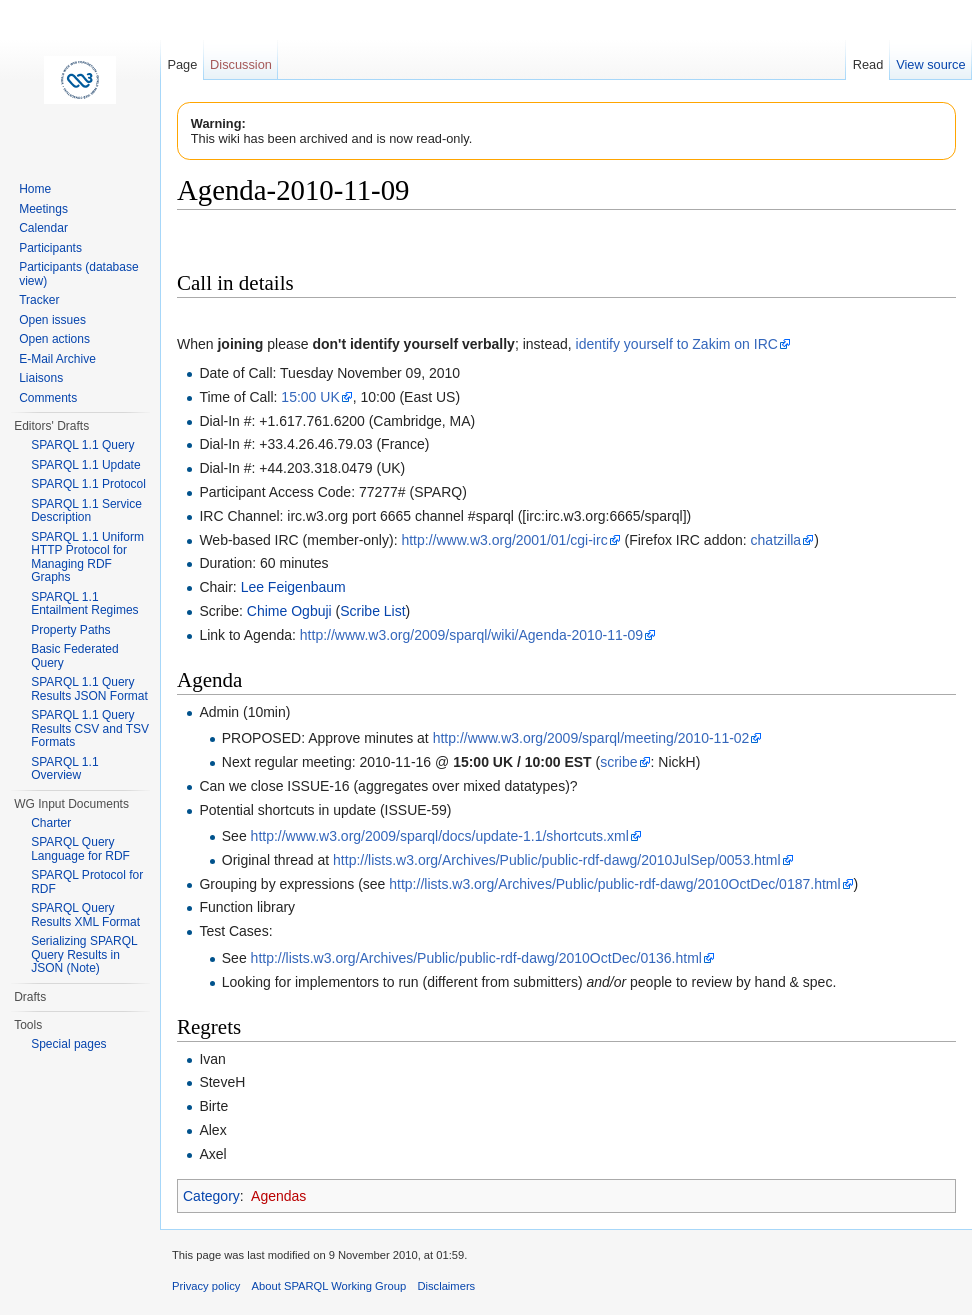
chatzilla (776, 540)
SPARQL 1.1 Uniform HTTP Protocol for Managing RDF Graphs (87, 557)
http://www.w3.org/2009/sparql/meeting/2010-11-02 (591, 738)
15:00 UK (310, 397)
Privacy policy (206, 1286)
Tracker (39, 300)
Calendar (43, 228)
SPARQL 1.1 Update (85, 465)
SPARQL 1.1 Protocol (88, 484)
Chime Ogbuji (289, 611)
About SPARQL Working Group (329, 1286)
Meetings (43, 209)
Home (35, 189)
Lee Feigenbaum (293, 587)
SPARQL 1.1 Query (82, 445)
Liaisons (41, 378)
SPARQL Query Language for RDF (80, 849)
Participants (50, 248)
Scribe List (372, 611)
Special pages (68, 1044)
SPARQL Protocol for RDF (87, 882)
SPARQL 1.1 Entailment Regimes (84, 604)
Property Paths (70, 630)
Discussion (241, 64)
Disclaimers (446, 1286)
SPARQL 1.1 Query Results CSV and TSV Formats (90, 728)
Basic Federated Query (74, 656)
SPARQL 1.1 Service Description (86, 511)
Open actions (54, 339)
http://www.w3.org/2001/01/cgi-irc (504, 540)
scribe (618, 762)
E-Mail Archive (57, 359)
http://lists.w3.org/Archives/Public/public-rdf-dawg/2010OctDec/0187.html (614, 884)
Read (868, 64)
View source (930, 64)
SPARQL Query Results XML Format (85, 915)
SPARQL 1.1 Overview (64, 769)
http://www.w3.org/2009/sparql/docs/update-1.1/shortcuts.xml (440, 836)
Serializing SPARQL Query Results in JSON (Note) (84, 954)
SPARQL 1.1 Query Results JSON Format (89, 689)
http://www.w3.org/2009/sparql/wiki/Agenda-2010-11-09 (471, 635)
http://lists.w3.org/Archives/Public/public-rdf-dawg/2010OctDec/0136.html (476, 958)
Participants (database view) (78, 274)
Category (211, 1196)
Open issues (52, 320)
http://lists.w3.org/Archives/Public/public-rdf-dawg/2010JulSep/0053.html (556, 860)
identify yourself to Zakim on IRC (677, 344)
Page (182, 64)
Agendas (278, 1196)
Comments (48, 398)
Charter (51, 823)
